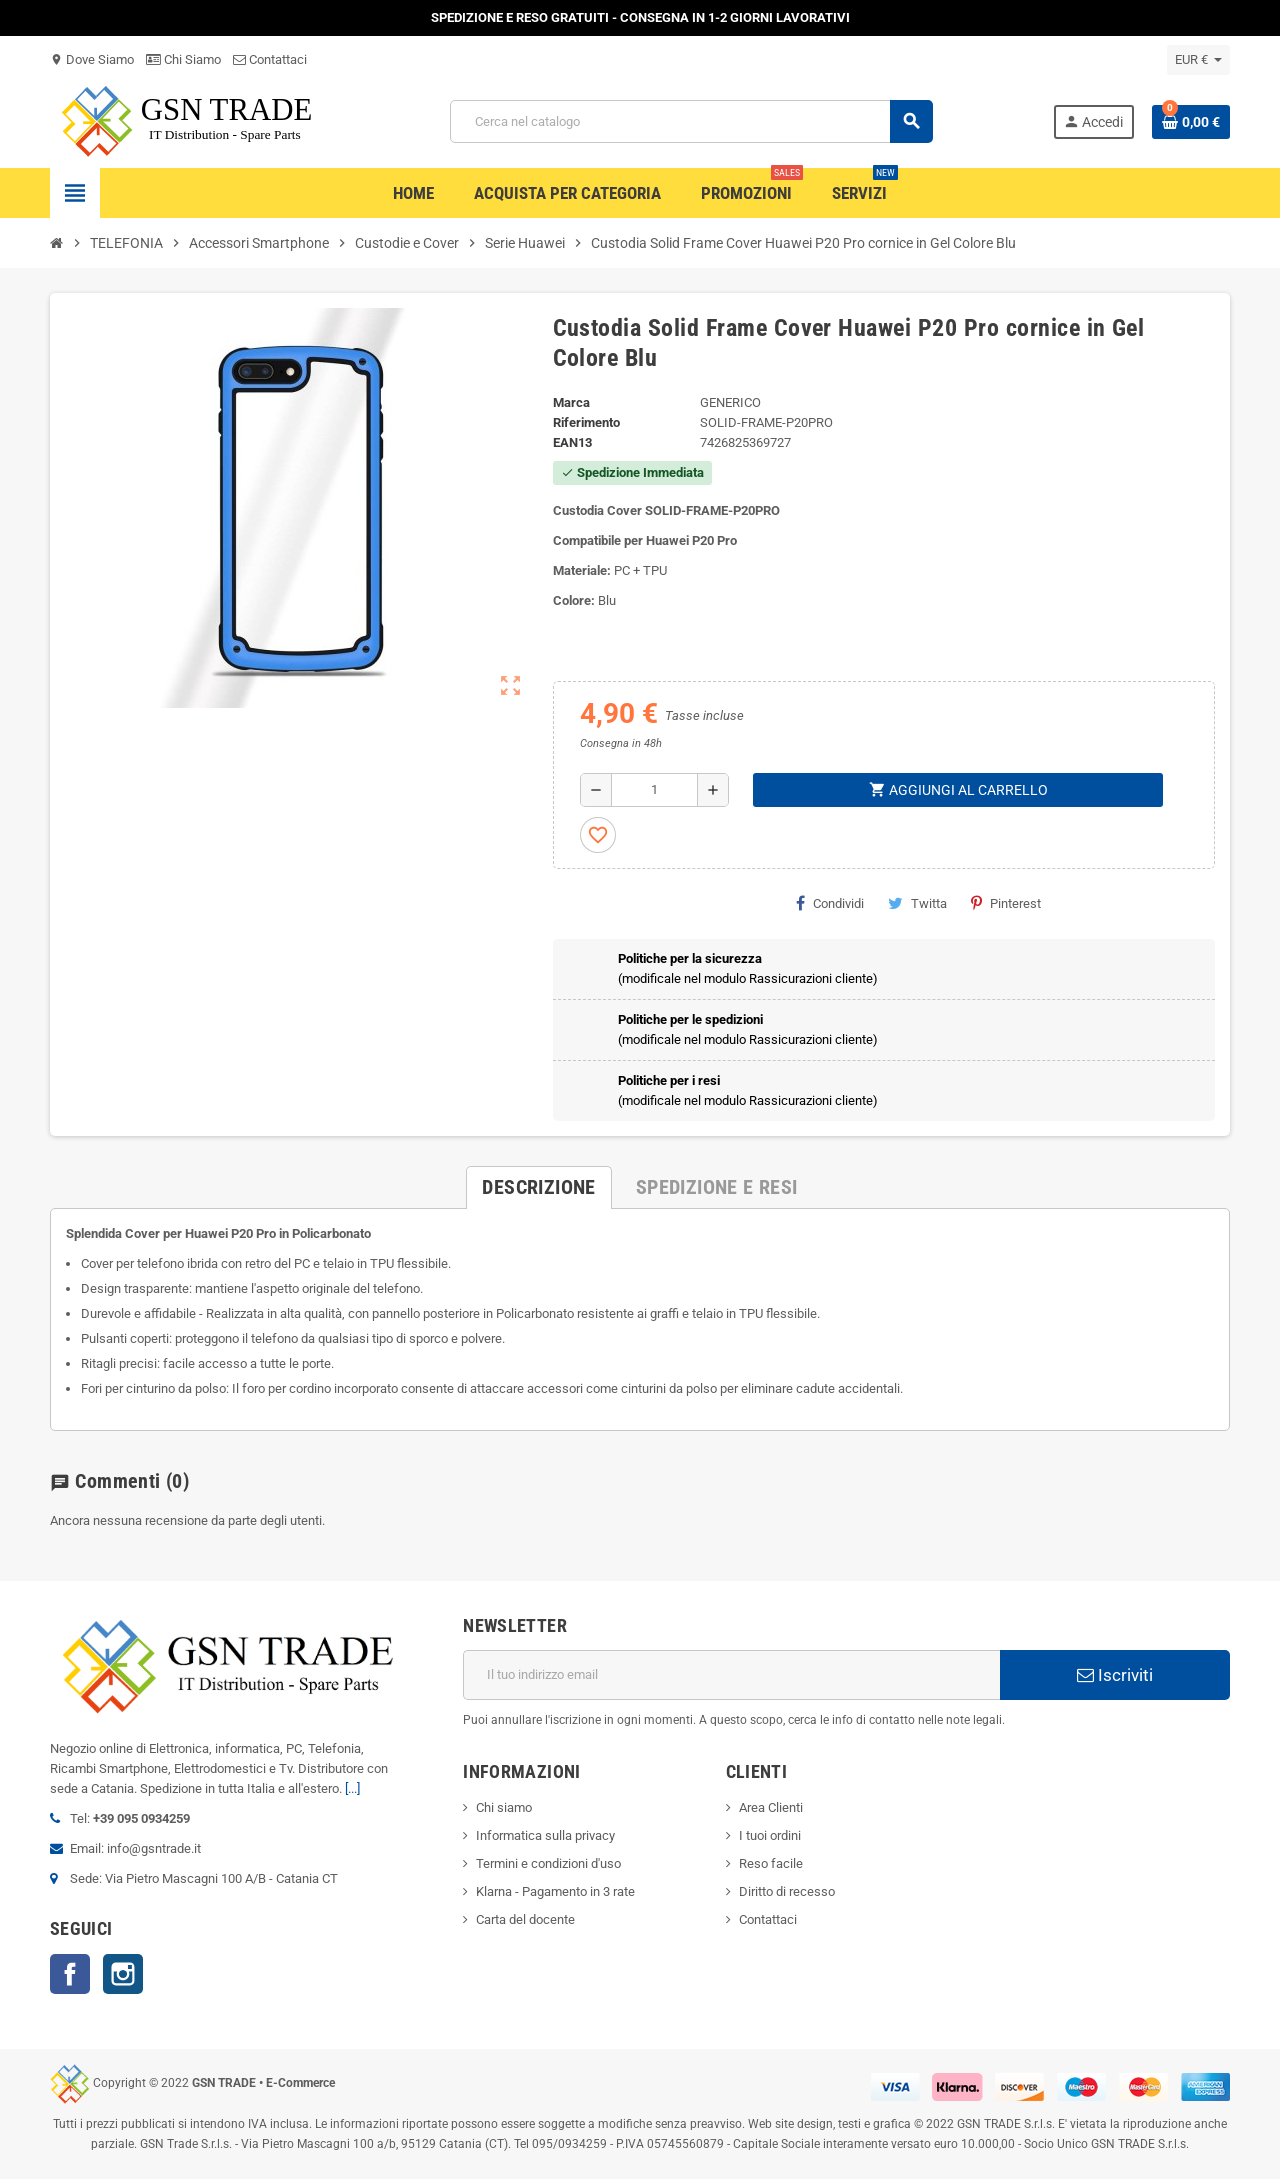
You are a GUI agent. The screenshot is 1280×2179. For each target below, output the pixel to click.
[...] (352, 1788)
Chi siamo (504, 1807)
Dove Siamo (92, 59)
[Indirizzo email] (731, 1675)
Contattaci (270, 59)
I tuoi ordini (770, 1835)
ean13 (572, 442)
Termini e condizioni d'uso (548, 1863)
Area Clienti (771, 1807)
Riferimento (586, 422)
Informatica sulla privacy (545, 1835)
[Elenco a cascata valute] (1198, 60)
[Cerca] (691, 121)
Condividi (830, 903)
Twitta (917, 903)
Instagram (123, 1974)
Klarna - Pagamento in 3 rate (555, 1891)
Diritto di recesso (787, 1891)
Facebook (70, 1974)
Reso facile (771, 1863)
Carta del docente (525, 1919)
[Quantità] (654, 790)
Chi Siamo (183, 59)
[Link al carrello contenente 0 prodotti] (1191, 122)
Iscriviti (1115, 1675)
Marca (571, 402)
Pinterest (1006, 903)
